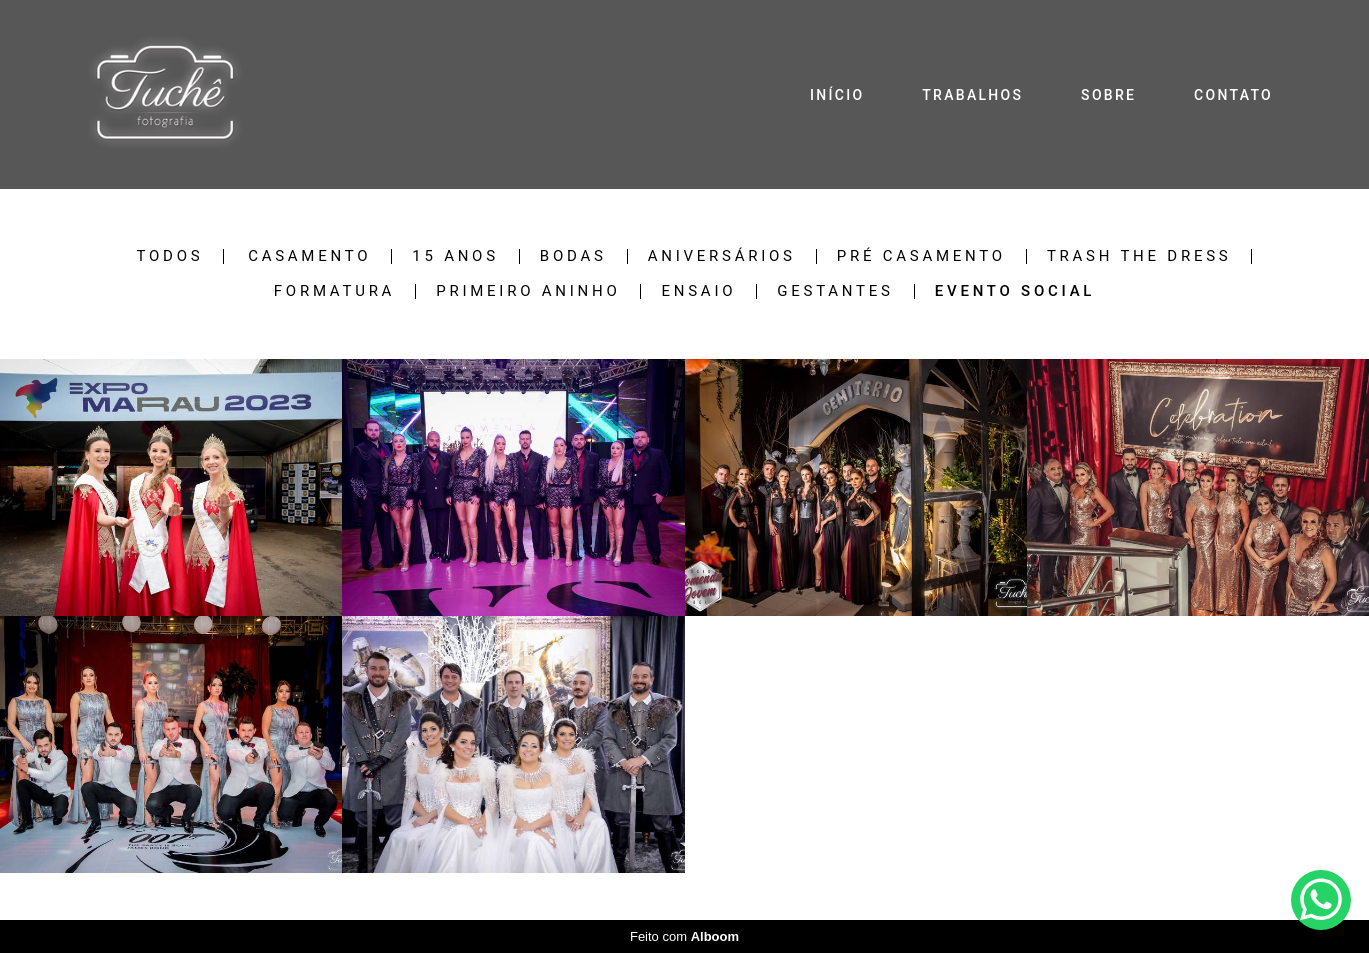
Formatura (334, 291)
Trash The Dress (1139, 256)
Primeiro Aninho (528, 291)
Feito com (684, 936)
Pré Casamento (921, 256)
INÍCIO (837, 95)
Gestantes (835, 291)
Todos (170, 256)
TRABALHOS (972, 95)
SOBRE (1108, 95)
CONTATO (1233, 95)
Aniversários (722, 256)
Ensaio (698, 291)
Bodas (573, 256)
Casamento (309, 256)
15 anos (455, 256)
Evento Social (1015, 291)
